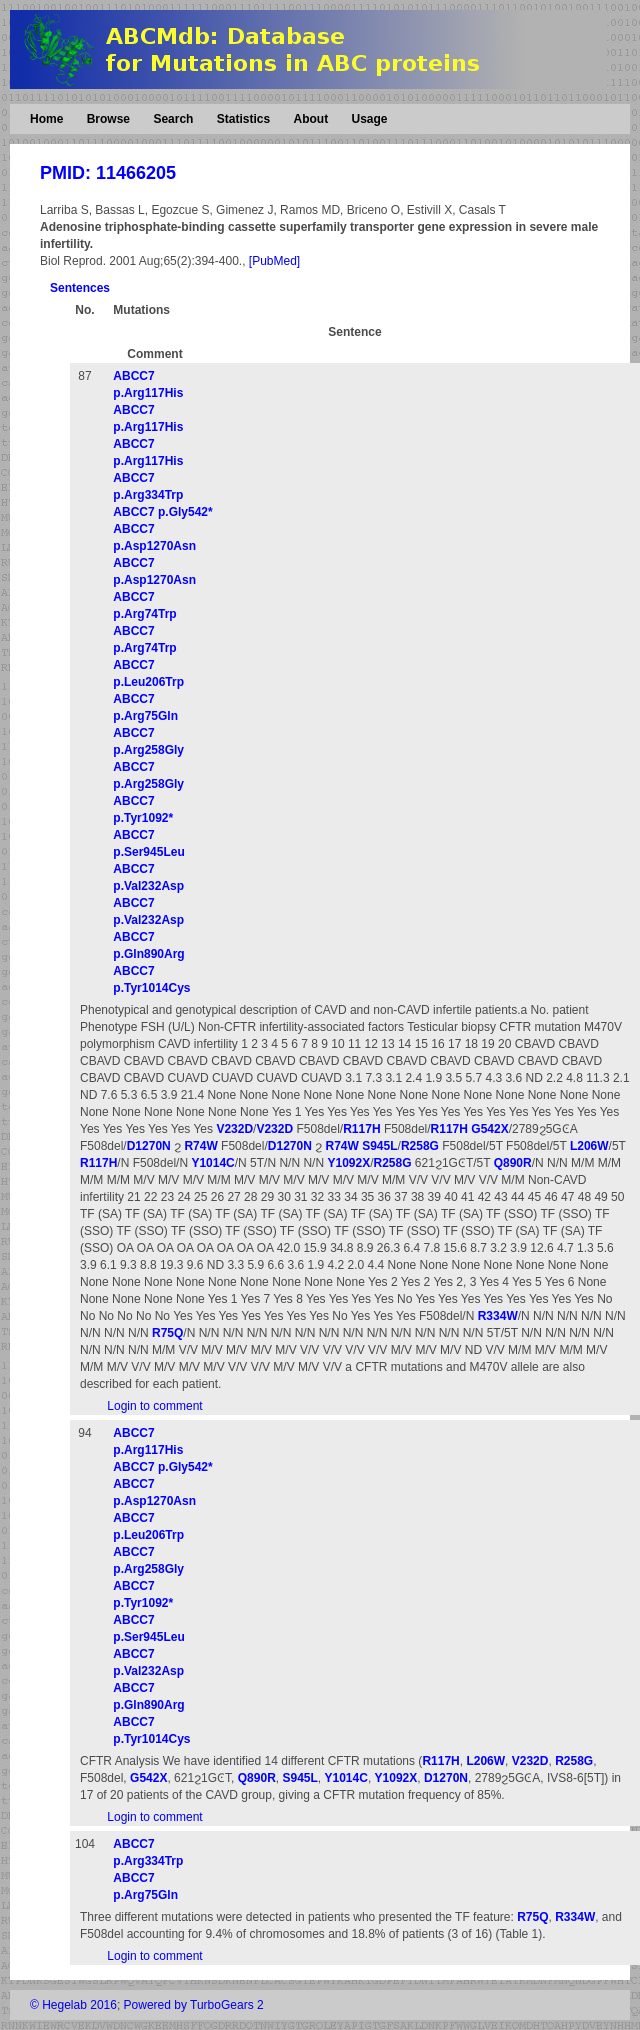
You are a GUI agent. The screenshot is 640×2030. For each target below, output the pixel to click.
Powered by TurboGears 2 (194, 2005)
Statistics (243, 119)
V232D (234, 1129)
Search (173, 119)
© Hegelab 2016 (73, 2005)
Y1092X (348, 1163)
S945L (379, 1146)
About (310, 119)
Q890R (513, 1163)
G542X (489, 1129)
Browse (108, 119)
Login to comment (154, 1406)
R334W (498, 1316)
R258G (420, 1146)
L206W (589, 1146)
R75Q (167, 1333)
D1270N (149, 1146)
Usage (369, 119)
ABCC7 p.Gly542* (162, 512)
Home (46, 119)
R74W (200, 1146)
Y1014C (212, 1163)
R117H (361, 1129)
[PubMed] (274, 261)
